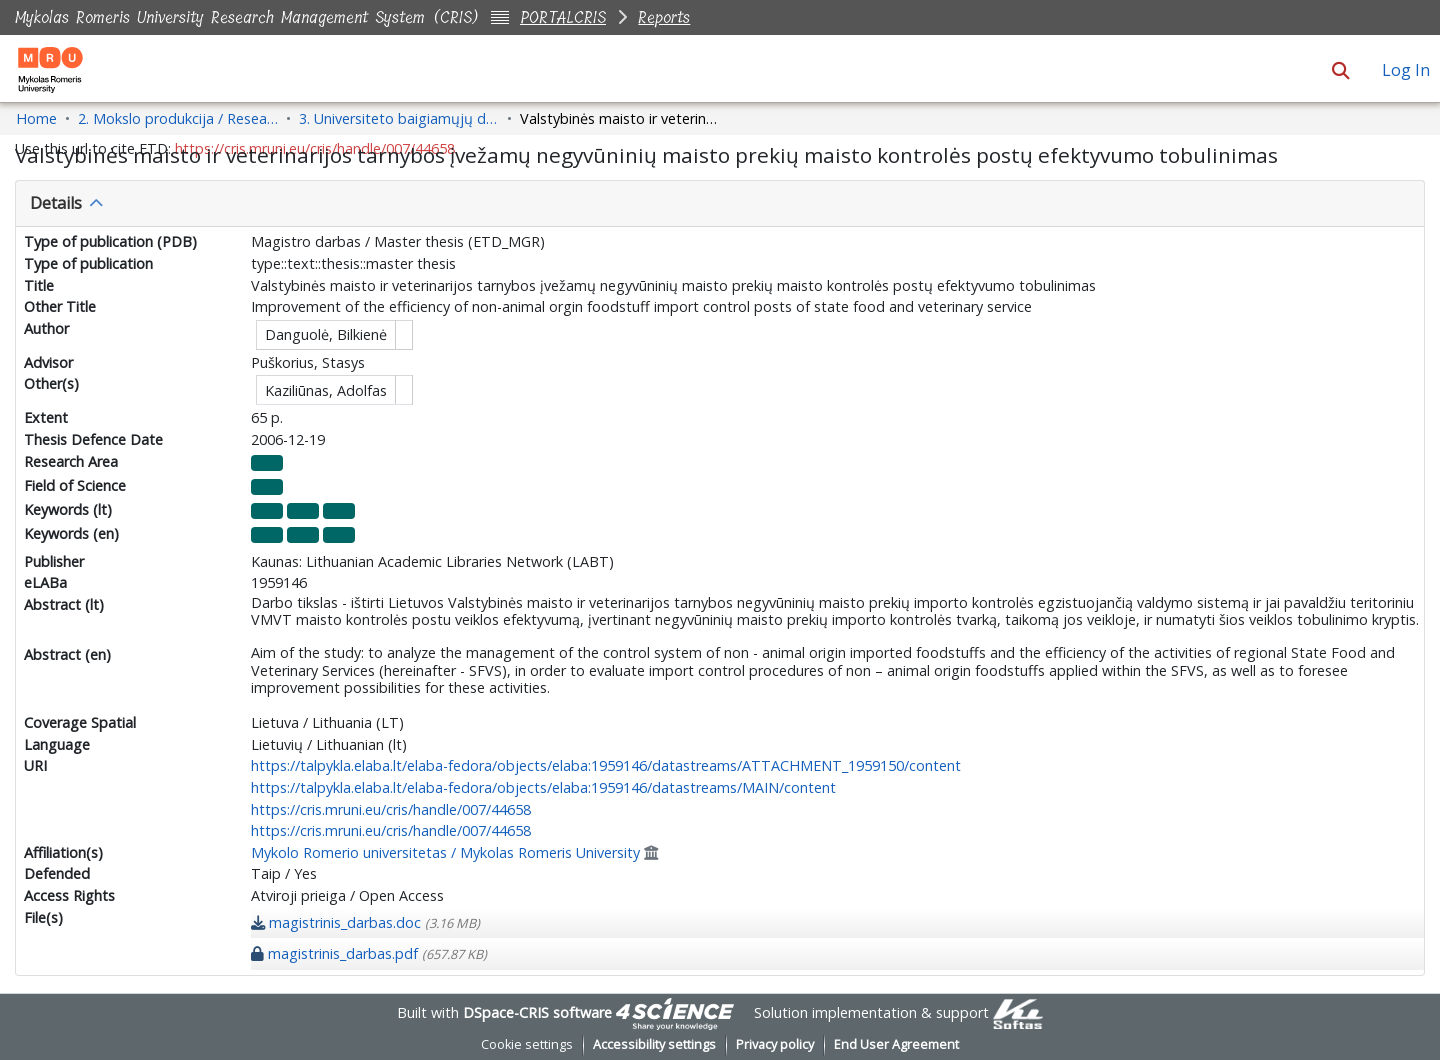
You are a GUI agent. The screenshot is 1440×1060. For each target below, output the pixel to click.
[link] (365, 922)
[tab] (720, 204)
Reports (664, 17)
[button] (1340, 70)
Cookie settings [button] (527, 1044)
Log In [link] (1407, 70)
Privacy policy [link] (775, 1044)
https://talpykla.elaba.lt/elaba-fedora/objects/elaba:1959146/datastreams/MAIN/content (543, 787)
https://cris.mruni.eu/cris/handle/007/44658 (391, 809)
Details (56, 203)
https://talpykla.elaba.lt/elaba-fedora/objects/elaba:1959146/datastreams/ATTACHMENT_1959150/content (606, 765)
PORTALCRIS (563, 17)
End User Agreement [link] (896, 1044)
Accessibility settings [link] (654, 1044)
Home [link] (36, 118)
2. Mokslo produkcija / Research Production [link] (178, 118)
